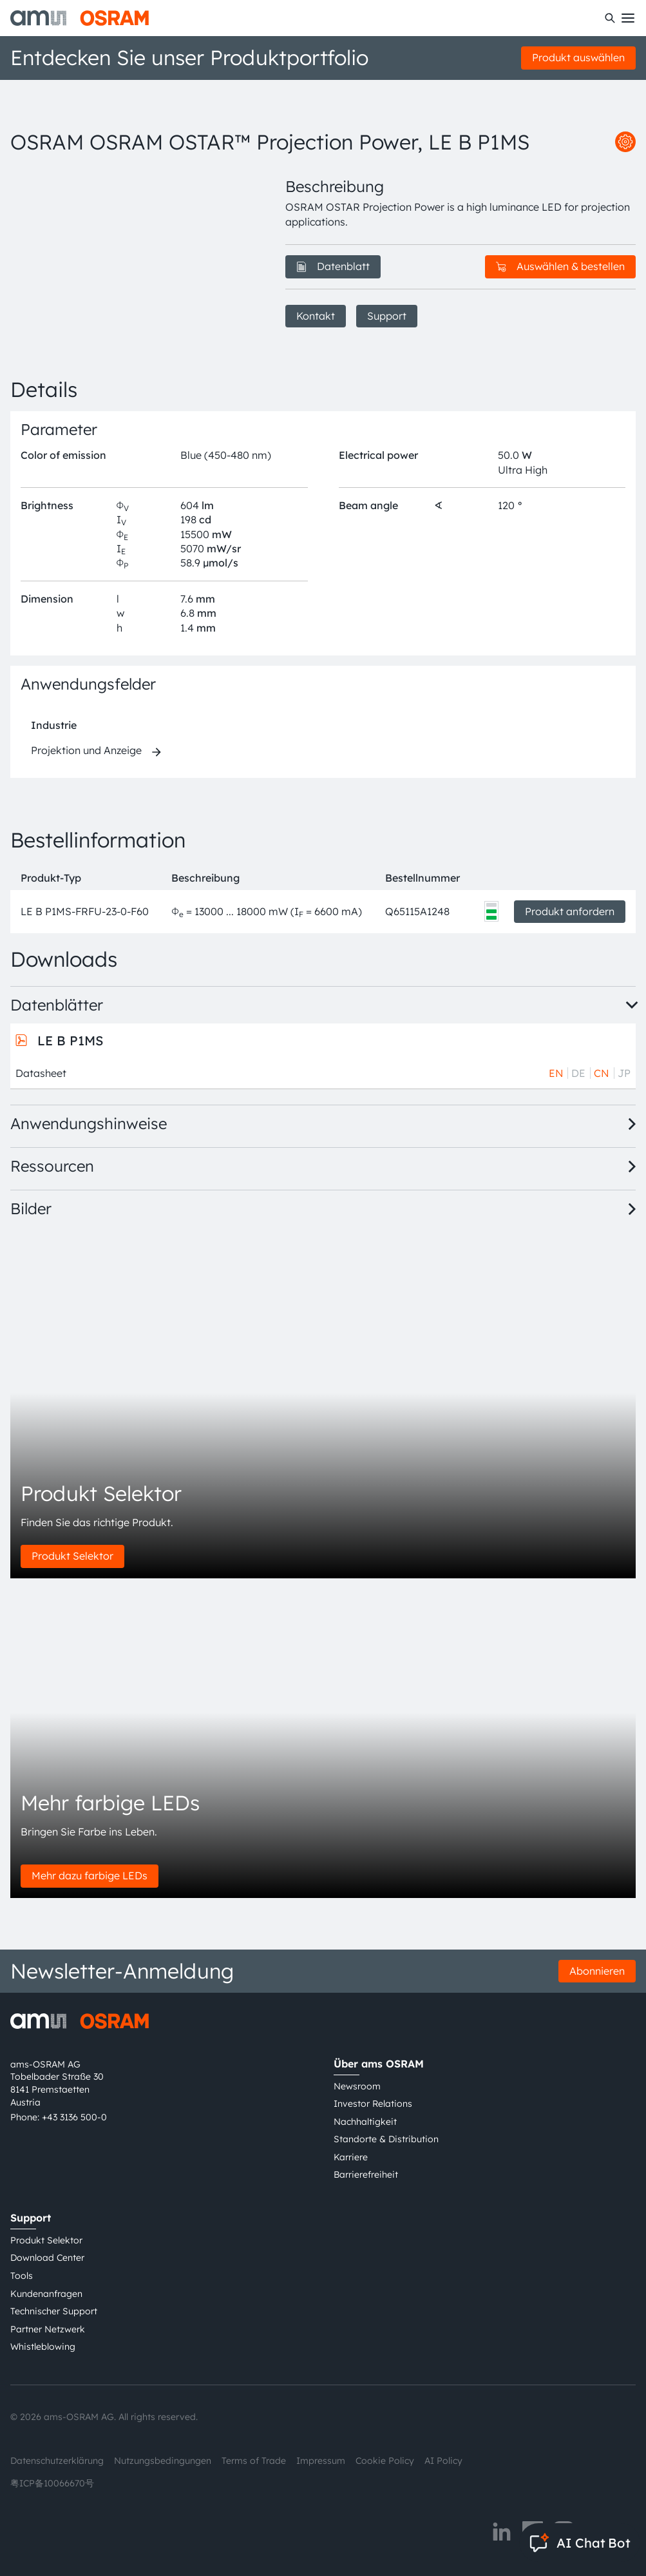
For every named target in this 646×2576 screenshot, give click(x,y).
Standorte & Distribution (386, 2139)
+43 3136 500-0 (74, 2117)
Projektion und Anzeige (86, 750)
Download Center (47, 2257)
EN (556, 1073)
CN (601, 1073)
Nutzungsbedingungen (162, 2460)
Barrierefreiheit (366, 2174)
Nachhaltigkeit (365, 2121)
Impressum (320, 2460)
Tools (21, 2275)
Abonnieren (597, 1970)
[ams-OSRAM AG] (79, 18)
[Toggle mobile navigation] (628, 18)
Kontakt (315, 315)
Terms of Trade (254, 2460)
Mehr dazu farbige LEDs (89, 1875)
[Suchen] (610, 18)
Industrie (54, 725)
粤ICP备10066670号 (52, 2483)
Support (386, 315)
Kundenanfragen (46, 2294)
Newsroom (357, 2086)
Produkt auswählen (578, 57)
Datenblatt (333, 266)
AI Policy (443, 2460)
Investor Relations (373, 2103)
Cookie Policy (385, 2460)
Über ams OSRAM (379, 2063)
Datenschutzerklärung (57, 2460)
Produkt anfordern (569, 911)
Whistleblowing (42, 2346)
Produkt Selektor (72, 1555)
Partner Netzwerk (47, 2329)
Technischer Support (53, 2311)
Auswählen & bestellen (560, 266)
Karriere (351, 2157)
